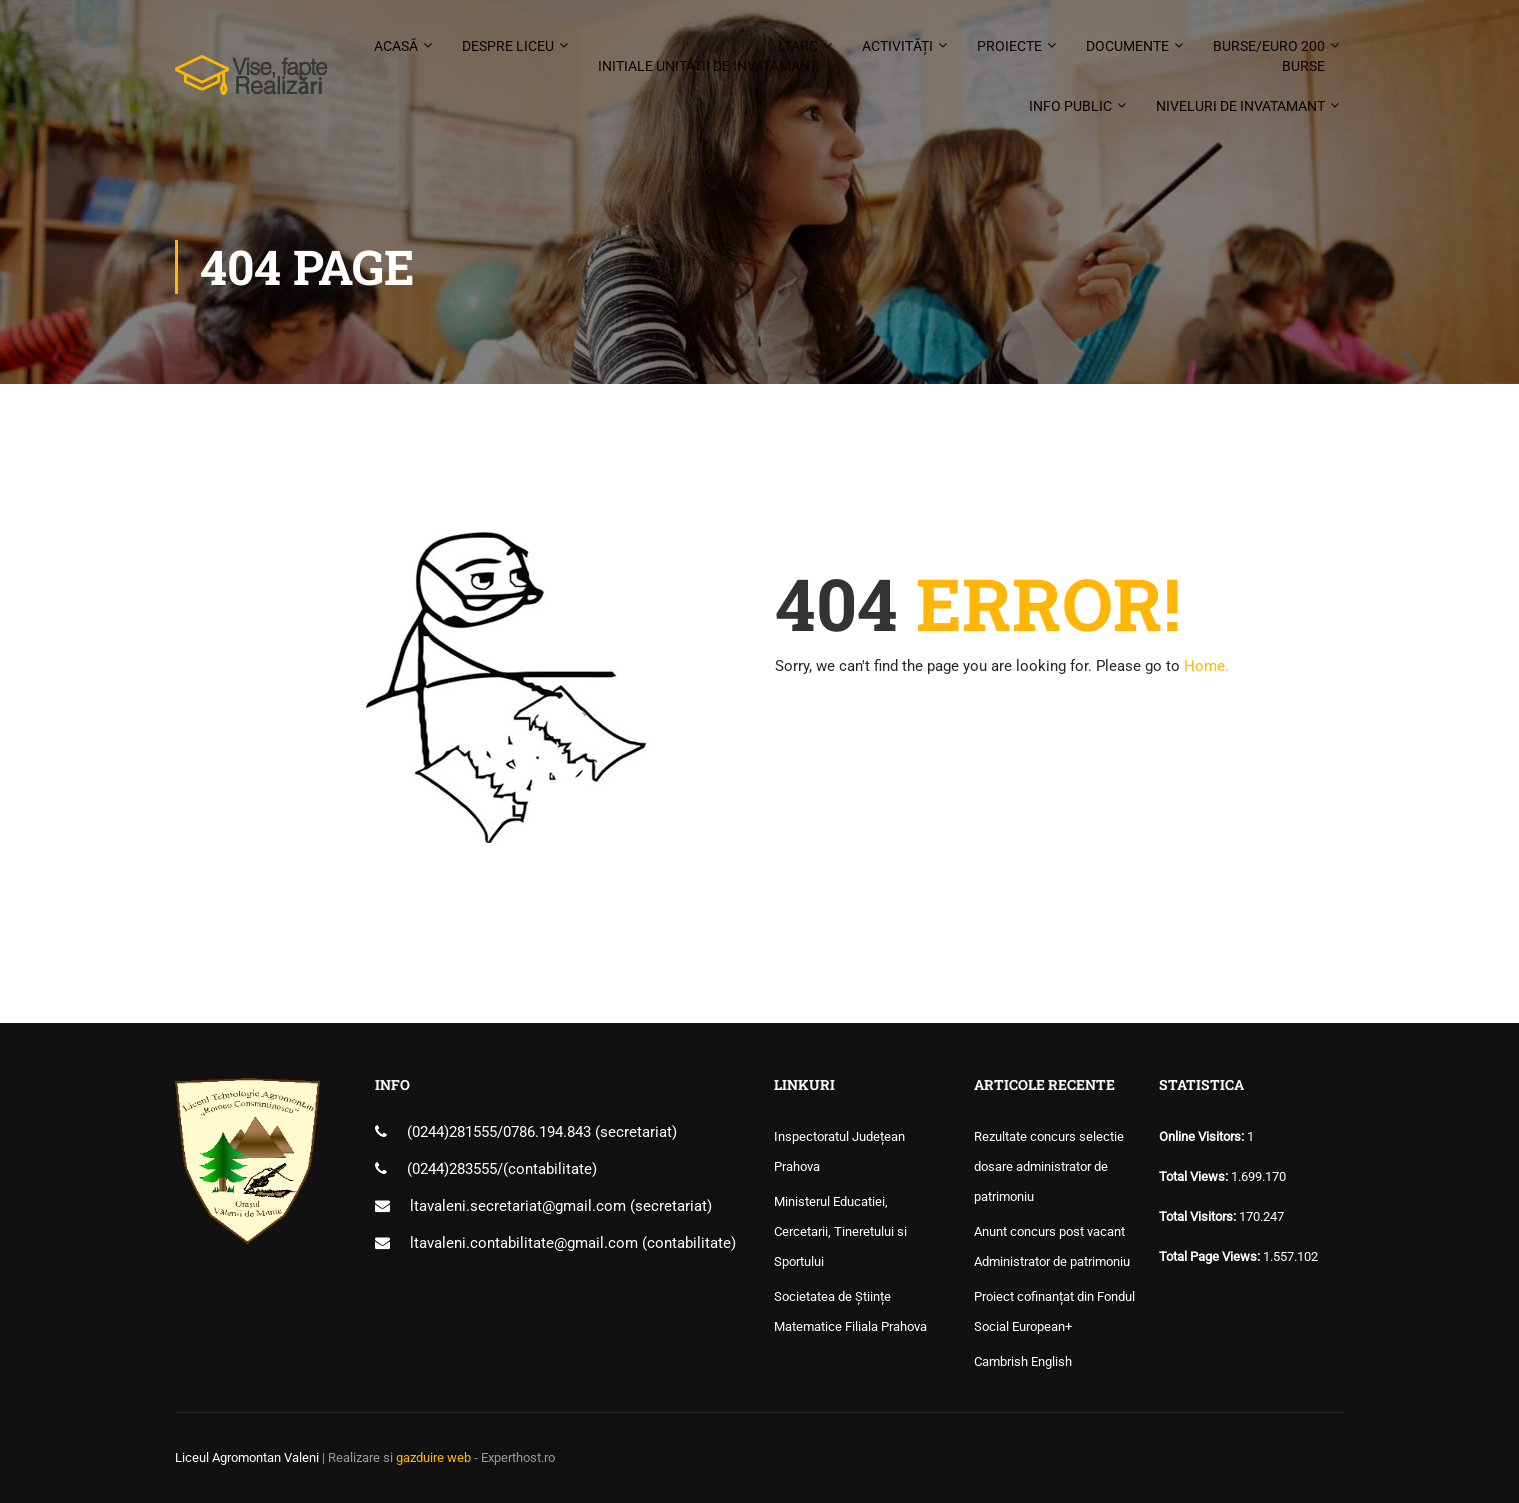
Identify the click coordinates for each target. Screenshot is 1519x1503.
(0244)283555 (452, 1169)
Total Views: (1195, 1176)
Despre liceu (508, 46)
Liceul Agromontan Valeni (247, 1457)
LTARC (708, 57)
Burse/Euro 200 (1269, 57)
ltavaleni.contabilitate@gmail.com (524, 1243)
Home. (1206, 666)
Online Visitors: (1203, 1136)
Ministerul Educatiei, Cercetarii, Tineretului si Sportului (840, 1231)
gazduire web (433, 1457)
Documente (1127, 46)
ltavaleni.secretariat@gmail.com (518, 1206)
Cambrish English (1023, 1361)
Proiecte (1009, 46)
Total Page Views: (1211, 1256)
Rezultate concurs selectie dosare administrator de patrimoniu (1049, 1166)
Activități (897, 46)
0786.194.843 (549, 1132)
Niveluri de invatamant (1240, 106)
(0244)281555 (452, 1132)
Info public (1070, 106)
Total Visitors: (1199, 1216)
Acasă (396, 46)
